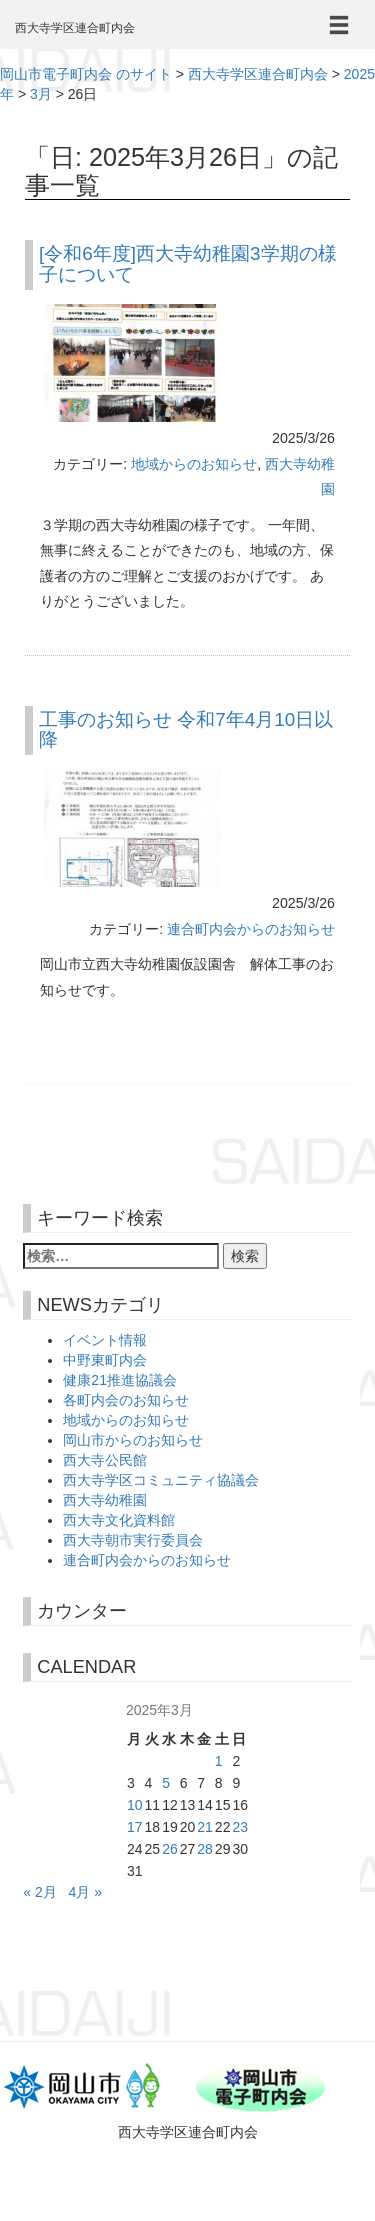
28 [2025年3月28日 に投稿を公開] (205, 1849)
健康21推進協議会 (120, 1380)
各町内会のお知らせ (126, 1400)
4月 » (84, 1892)
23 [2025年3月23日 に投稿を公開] (240, 1827)
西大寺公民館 (105, 1460)
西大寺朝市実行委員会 (133, 1540)
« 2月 (39, 1892)
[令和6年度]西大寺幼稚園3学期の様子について (188, 264)
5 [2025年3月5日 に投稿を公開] (166, 1783)
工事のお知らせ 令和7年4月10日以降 (186, 730)
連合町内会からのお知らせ (251, 929)
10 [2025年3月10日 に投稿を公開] (135, 1805)
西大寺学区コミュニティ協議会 (161, 1480)
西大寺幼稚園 (105, 1500)
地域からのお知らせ (194, 464)
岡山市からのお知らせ (133, 1440)
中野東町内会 (105, 1360)
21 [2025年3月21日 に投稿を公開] (205, 1827)
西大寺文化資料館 (119, 1520)
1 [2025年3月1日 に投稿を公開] (219, 1761)
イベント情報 (105, 1340)
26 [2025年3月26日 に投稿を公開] (170, 1849)
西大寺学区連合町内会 (75, 28)
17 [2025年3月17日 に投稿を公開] (135, 1827)
